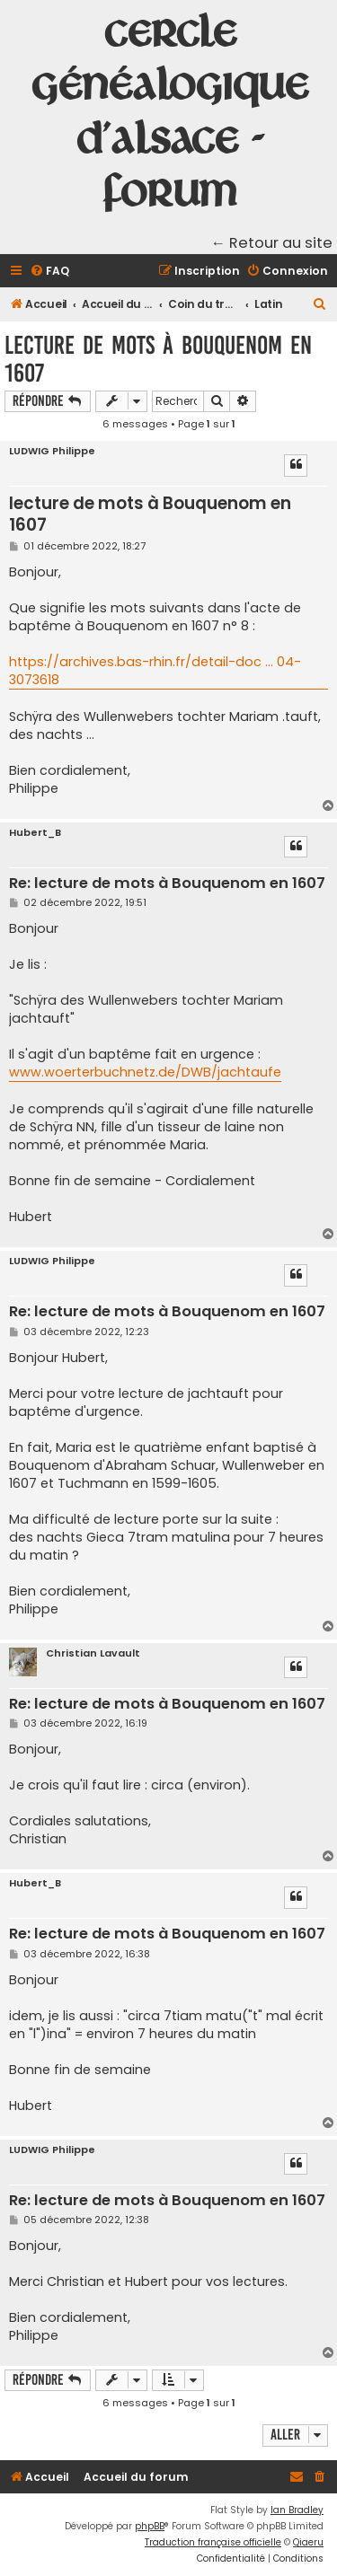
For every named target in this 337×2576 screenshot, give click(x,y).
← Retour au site (272, 243)
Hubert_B (35, 833)
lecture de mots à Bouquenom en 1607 (158, 359)
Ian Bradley (297, 2510)
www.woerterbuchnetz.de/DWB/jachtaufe (145, 1072)
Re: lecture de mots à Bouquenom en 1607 (167, 884)
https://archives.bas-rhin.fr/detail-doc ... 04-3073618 (155, 671)
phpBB (149, 2526)
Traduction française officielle (213, 2542)
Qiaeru (308, 2542)
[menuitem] (49, 271)
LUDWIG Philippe (52, 451)
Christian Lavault (93, 1653)
